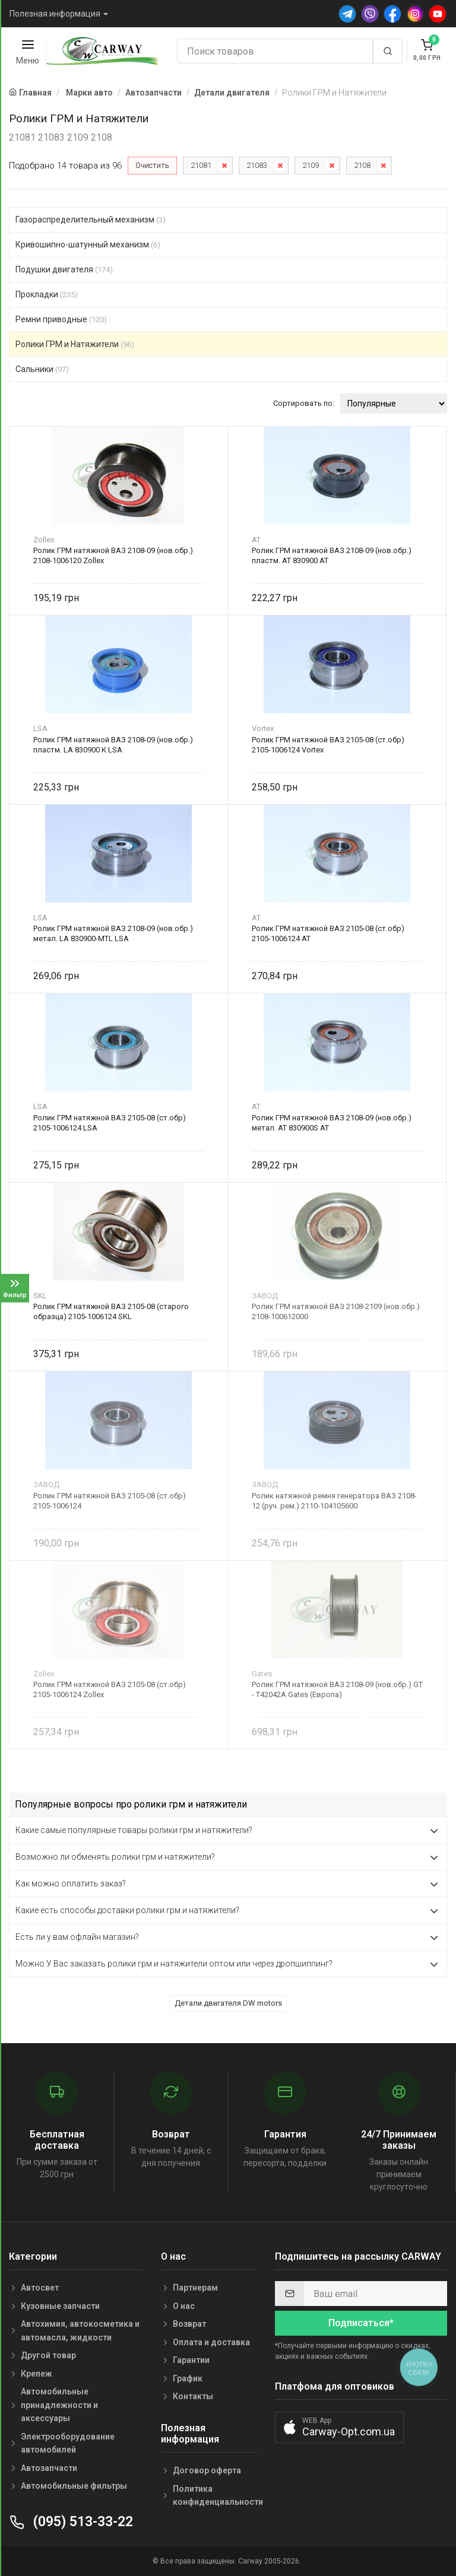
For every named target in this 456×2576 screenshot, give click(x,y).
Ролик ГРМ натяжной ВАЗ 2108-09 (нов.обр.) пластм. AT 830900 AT (331, 555)
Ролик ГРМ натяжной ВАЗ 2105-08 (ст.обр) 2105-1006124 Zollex (109, 1689)
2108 (362, 165)
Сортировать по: (303, 403)
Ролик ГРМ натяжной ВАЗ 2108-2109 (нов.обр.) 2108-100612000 (336, 1311)
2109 (310, 165)
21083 (256, 165)
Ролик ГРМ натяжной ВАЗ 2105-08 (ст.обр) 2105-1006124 (109, 1500)
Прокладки (46, 294)
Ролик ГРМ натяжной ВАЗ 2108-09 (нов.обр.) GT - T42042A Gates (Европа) (337, 1689)
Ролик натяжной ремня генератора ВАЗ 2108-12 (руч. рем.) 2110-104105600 (334, 1500)
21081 (201, 165)
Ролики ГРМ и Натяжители (74, 344)
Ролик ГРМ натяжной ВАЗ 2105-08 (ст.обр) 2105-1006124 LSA (109, 1122)
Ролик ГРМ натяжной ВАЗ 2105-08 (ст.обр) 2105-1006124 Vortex (328, 744)
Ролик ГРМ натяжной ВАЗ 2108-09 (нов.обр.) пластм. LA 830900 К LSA (113, 744)
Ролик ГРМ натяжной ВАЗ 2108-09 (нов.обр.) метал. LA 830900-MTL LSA (113, 933)
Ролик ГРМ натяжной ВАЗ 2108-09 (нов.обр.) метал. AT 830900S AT (331, 1122)
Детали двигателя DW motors (228, 2003)
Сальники (42, 369)
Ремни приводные (61, 319)
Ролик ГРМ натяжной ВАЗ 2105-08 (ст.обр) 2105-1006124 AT (328, 933)
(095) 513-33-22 (71, 2522)
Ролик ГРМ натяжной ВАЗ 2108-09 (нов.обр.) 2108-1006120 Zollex (113, 555)
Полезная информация (55, 13)
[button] (339, 2427)
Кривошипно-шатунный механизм (87, 244)
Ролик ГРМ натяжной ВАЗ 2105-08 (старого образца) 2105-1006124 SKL (111, 1311)
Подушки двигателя (64, 269)
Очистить (152, 165)
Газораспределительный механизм (90, 219)
